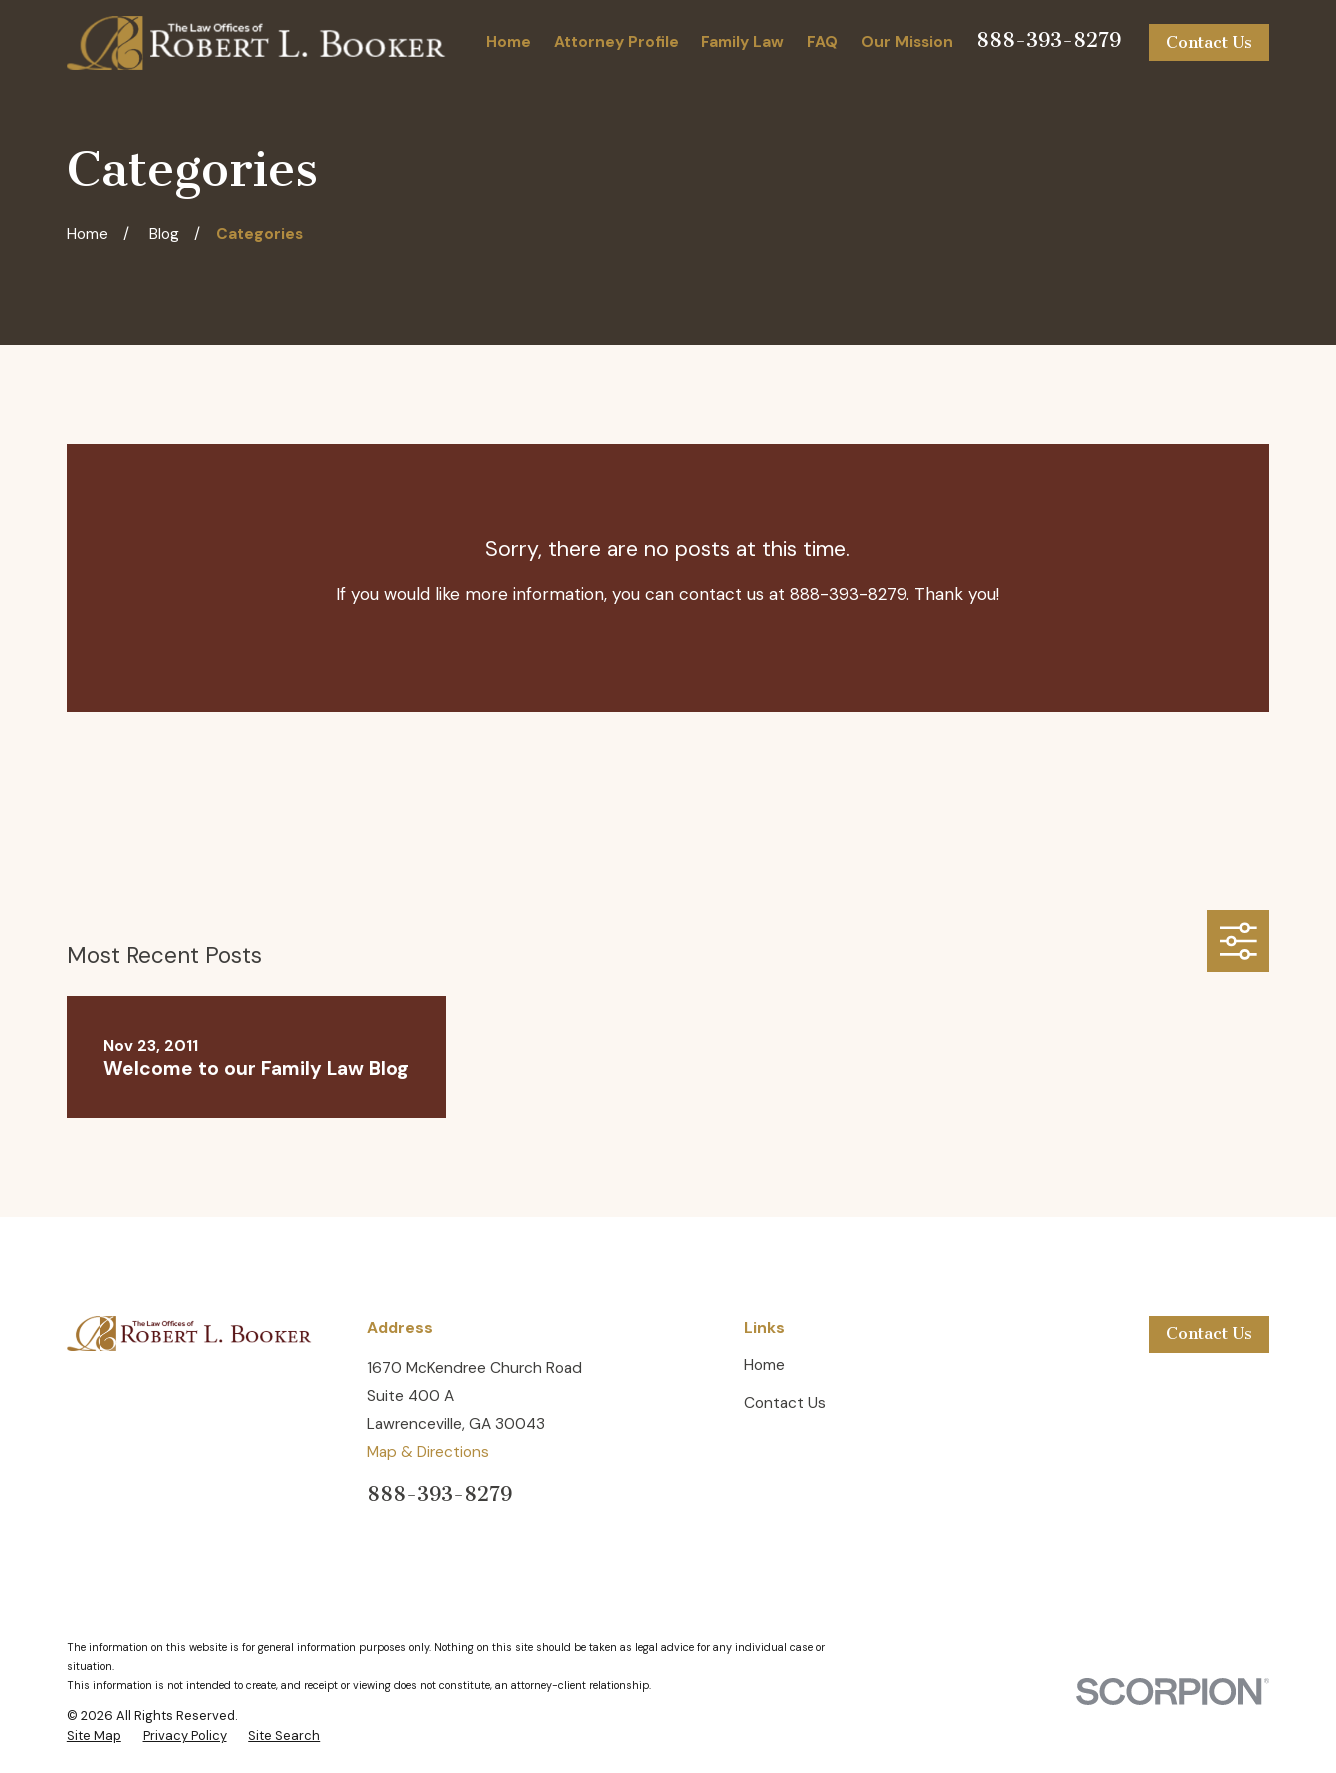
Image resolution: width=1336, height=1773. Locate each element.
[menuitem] (94, 1736)
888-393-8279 (1048, 40)
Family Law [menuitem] (742, 42)
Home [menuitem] (508, 42)
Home (764, 1365)
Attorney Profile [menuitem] (616, 42)
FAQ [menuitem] (822, 42)
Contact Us (1209, 42)
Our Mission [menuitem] (907, 42)
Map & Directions (428, 1452)
